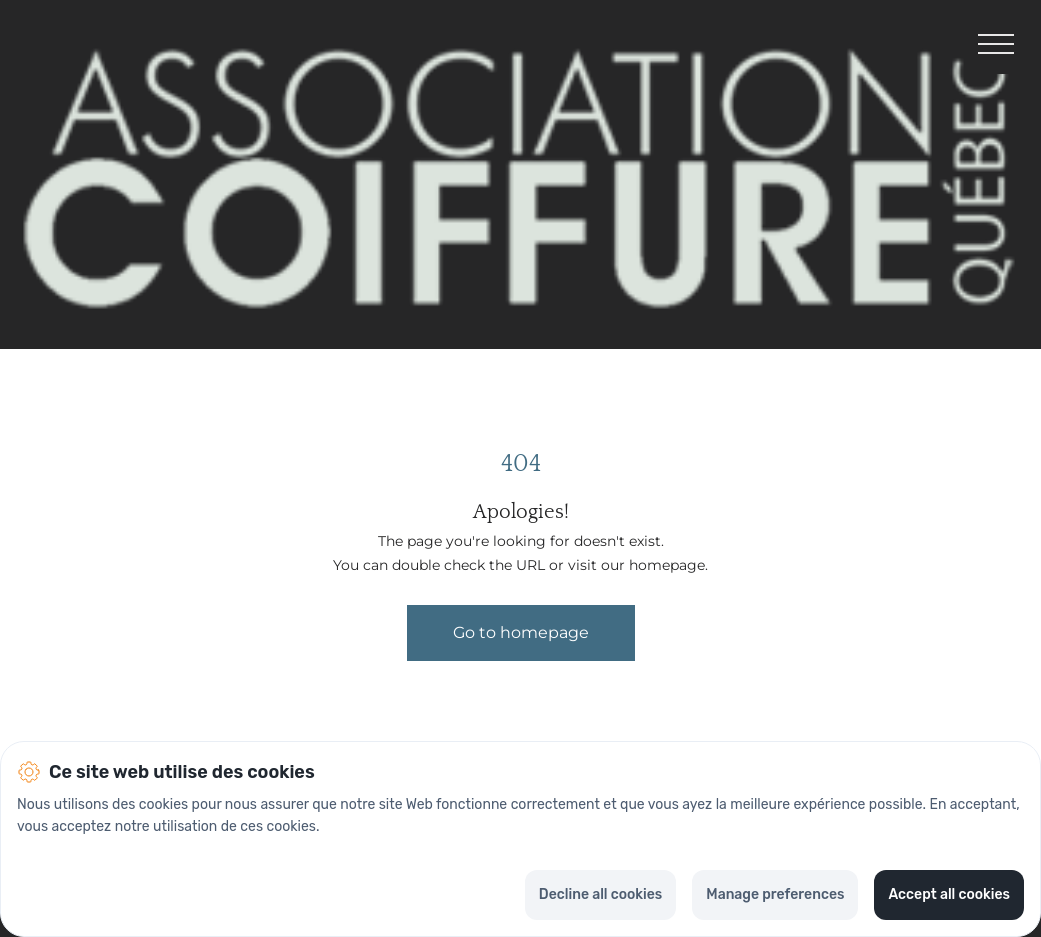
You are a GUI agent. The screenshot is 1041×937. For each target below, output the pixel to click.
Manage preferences (775, 894)
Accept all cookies (949, 894)
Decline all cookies (600, 894)
